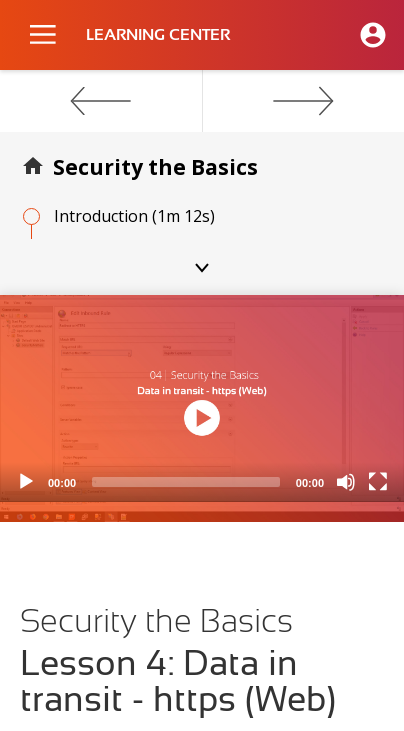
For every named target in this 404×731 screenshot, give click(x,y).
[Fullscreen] (378, 482)
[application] (202, 398)
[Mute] (346, 482)
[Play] (26, 482)
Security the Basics (155, 167)
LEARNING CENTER (158, 35)
